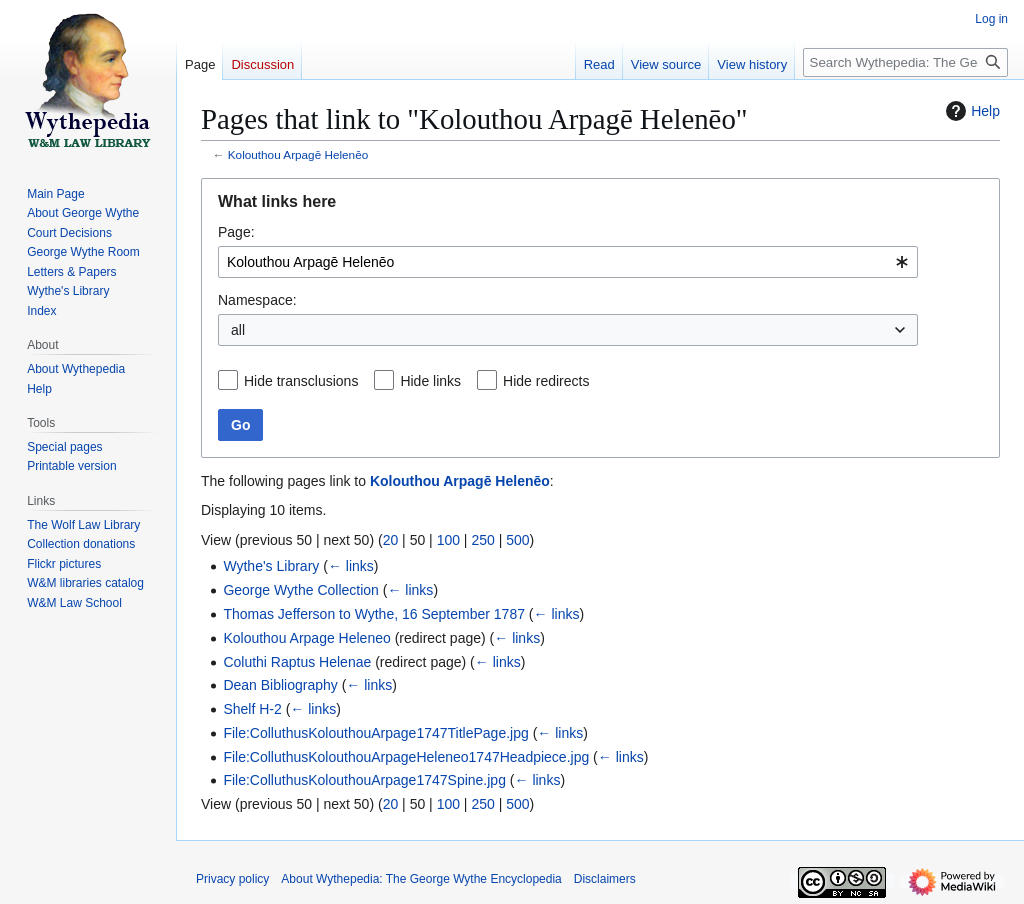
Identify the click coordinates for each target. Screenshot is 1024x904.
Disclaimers (605, 879)
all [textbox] (238, 330)
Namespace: (257, 300)
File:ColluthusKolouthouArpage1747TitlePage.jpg (375, 733)
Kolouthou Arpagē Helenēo (298, 154)
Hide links (430, 381)
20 (391, 540)
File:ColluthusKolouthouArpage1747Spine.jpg (364, 780)
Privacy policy (232, 879)
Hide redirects (546, 381)
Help (970, 111)
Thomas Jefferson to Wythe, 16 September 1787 (374, 614)
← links (351, 566)
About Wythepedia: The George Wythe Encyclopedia (421, 879)
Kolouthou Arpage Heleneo (306, 638)
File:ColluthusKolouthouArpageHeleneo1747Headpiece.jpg (406, 757)
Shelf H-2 (252, 709)
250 (482, 540)
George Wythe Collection (301, 590)
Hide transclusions (301, 381)
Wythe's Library (271, 566)
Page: (236, 232)
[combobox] (568, 262)
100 (448, 540)
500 (517, 540)
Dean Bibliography (280, 685)
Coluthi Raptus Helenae (297, 662)
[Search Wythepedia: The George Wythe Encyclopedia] (905, 62)
